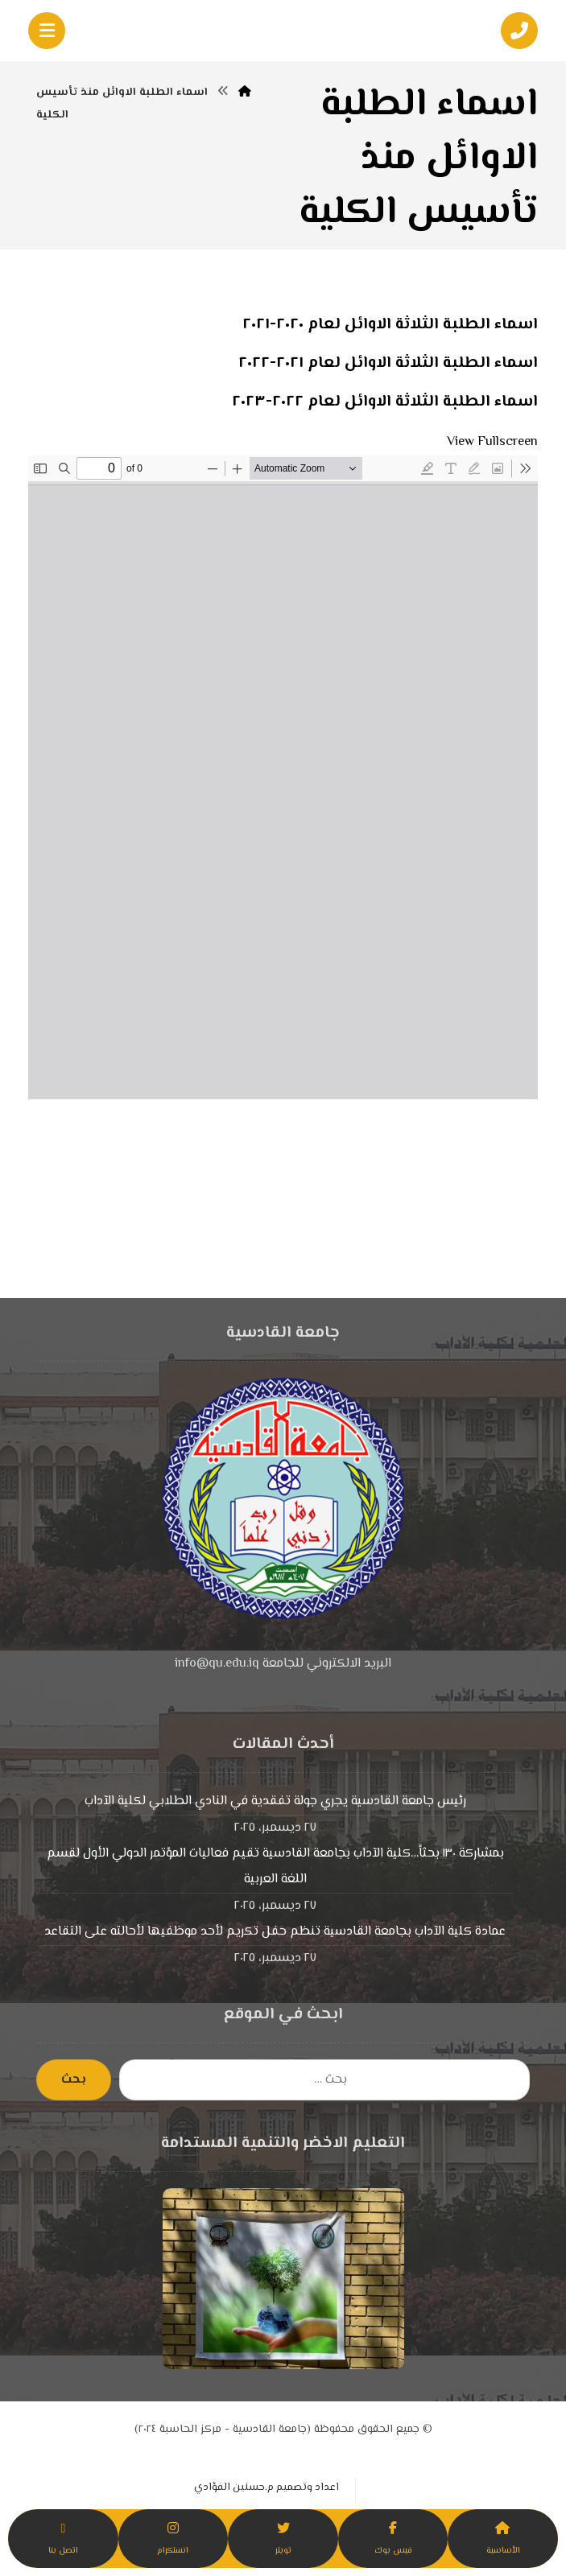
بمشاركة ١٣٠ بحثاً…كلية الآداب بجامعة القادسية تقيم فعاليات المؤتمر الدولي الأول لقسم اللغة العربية (275, 1867)
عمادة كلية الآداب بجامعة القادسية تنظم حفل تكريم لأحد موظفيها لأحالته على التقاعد (275, 1932)
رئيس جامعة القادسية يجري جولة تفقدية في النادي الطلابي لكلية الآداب (275, 1801)
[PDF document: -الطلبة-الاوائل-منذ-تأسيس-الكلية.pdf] (283, 777)
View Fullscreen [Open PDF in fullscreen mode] (492, 442)
